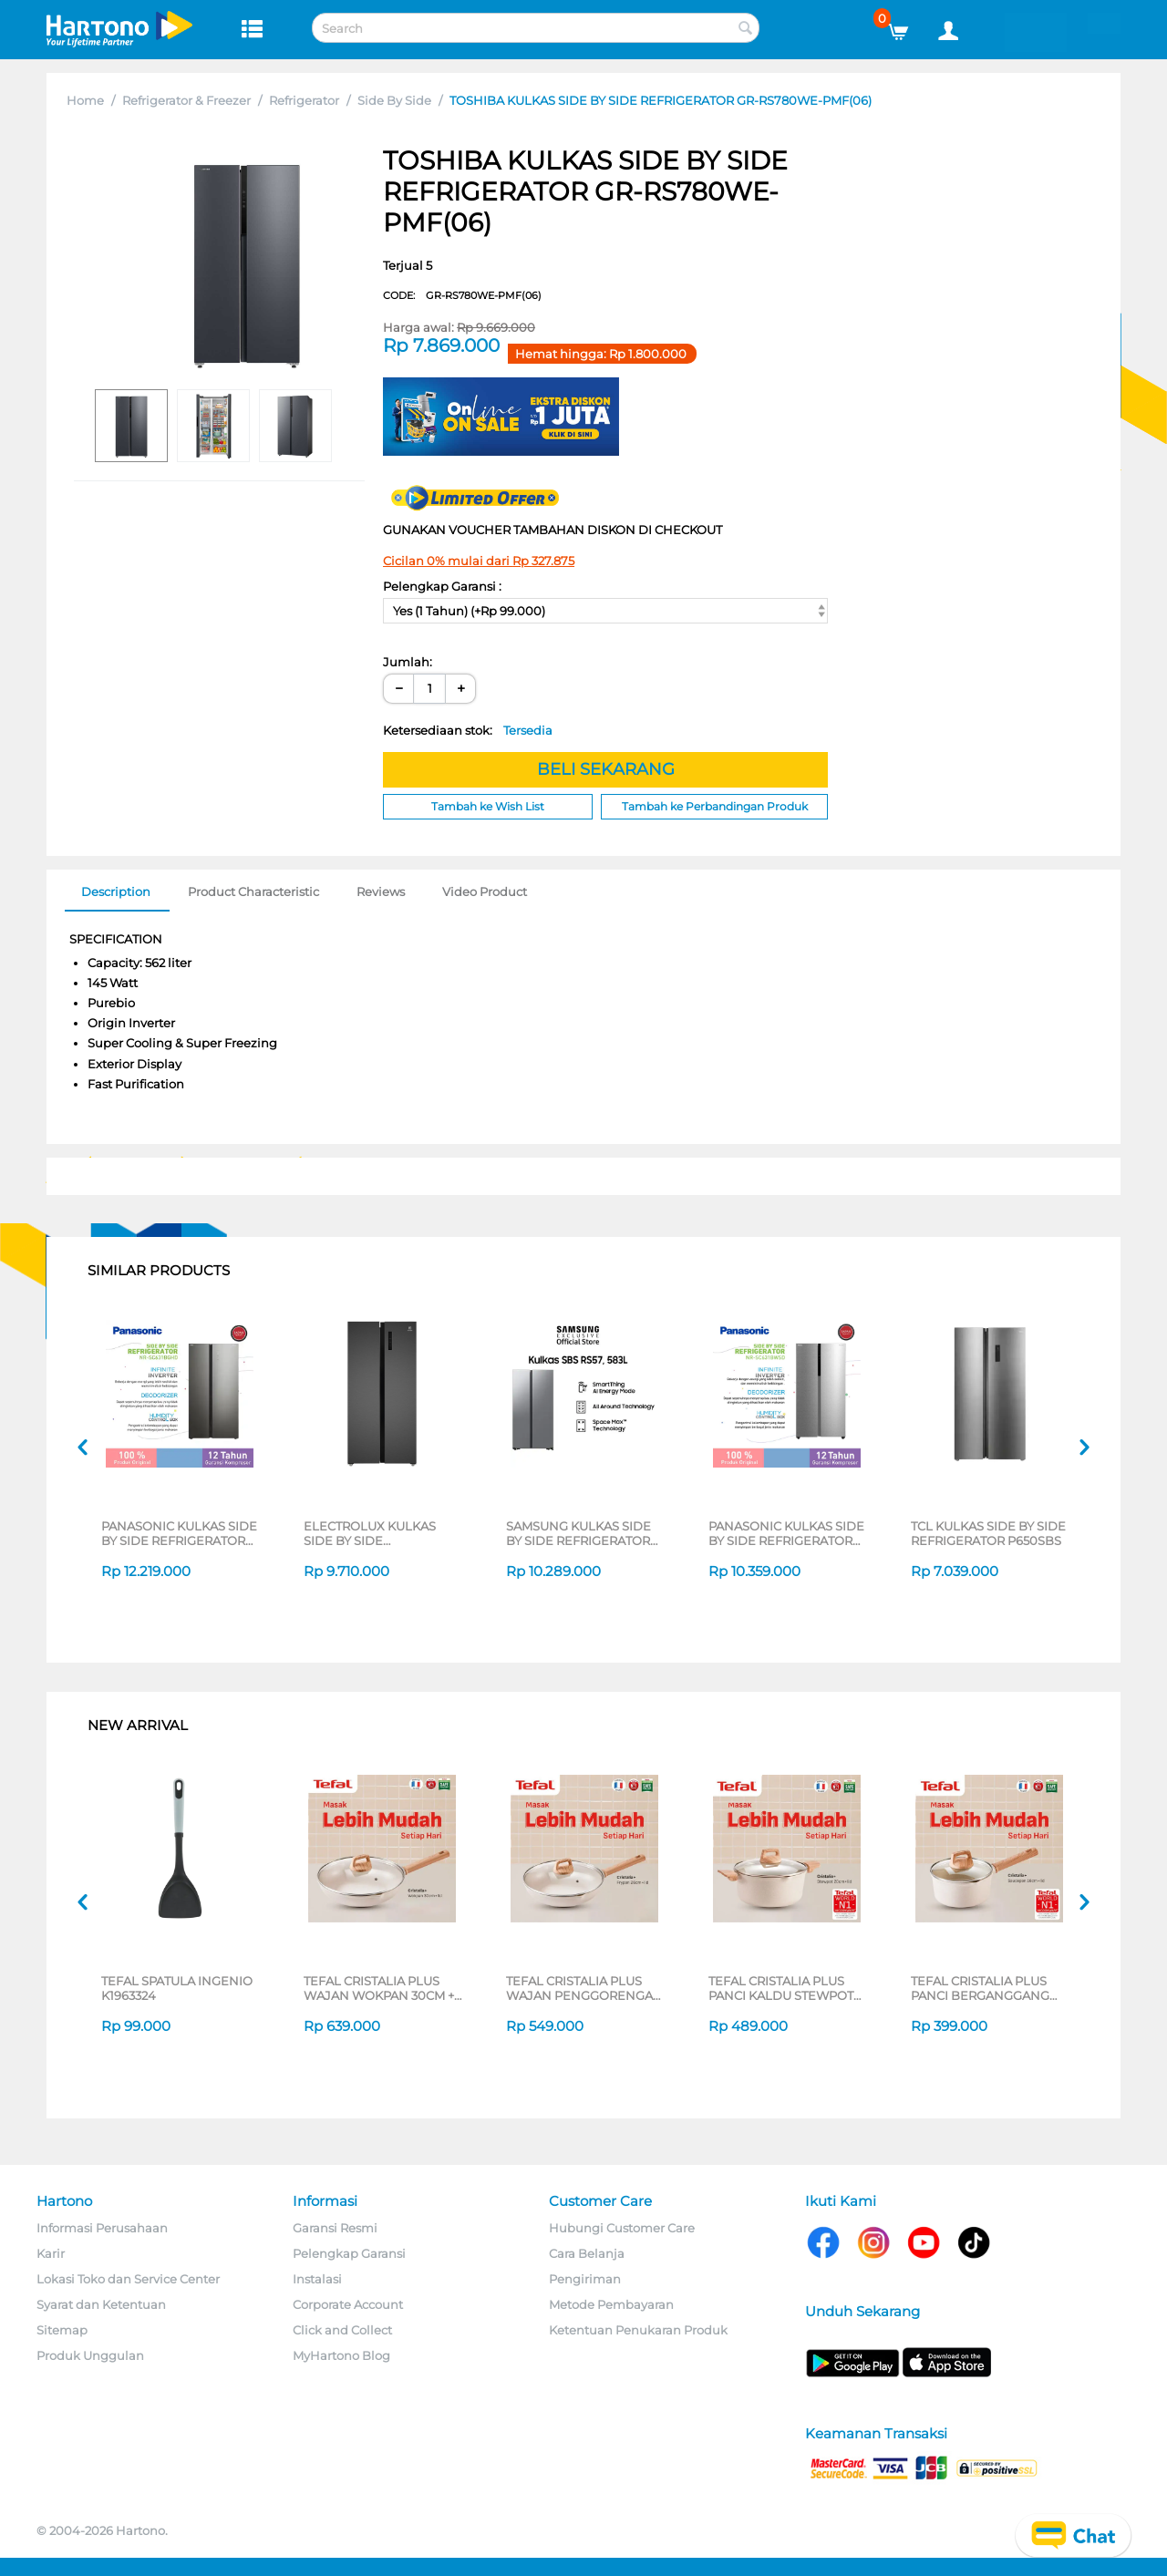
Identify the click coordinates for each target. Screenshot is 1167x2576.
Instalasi (317, 2279)
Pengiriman (585, 2279)
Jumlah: (407, 661)
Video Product (484, 891)
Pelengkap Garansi (349, 2253)
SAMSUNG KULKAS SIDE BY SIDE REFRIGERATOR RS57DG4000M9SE (578, 1533)
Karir (50, 2253)
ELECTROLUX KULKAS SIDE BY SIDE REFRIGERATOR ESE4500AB (370, 1533)
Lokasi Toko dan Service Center (128, 2279)
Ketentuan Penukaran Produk (638, 2330)
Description (115, 891)
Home (85, 100)
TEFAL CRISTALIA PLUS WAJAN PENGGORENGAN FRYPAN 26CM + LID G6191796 (584, 1988)
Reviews (380, 891)
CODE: (462, 295)
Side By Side (394, 100)
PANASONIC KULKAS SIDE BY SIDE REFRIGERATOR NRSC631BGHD (179, 1533)
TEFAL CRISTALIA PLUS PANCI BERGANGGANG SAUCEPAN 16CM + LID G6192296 (980, 1988)
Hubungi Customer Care (622, 2228)
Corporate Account (348, 2304)
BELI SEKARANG (606, 769)
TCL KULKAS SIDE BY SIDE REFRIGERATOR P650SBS (988, 1533)
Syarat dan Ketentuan (101, 2304)
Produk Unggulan (90, 2355)
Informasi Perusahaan (102, 2228)
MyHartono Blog (341, 2355)
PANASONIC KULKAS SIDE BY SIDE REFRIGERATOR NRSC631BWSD (786, 1533)
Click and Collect (342, 2330)
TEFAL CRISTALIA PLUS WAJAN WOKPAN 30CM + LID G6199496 (379, 1988)
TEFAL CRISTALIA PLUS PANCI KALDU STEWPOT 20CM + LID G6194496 (780, 1988)
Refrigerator (304, 100)
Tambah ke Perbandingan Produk (715, 806)
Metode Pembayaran (611, 2304)
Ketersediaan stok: (468, 730)
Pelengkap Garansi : (442, 586)
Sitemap (62, 2330)
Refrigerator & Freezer (186, 100)
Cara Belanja (587, 2253)
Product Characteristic (253, 891)
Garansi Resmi (335, 2228)
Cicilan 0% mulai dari (478, 560)
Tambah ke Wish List (487, 806)
